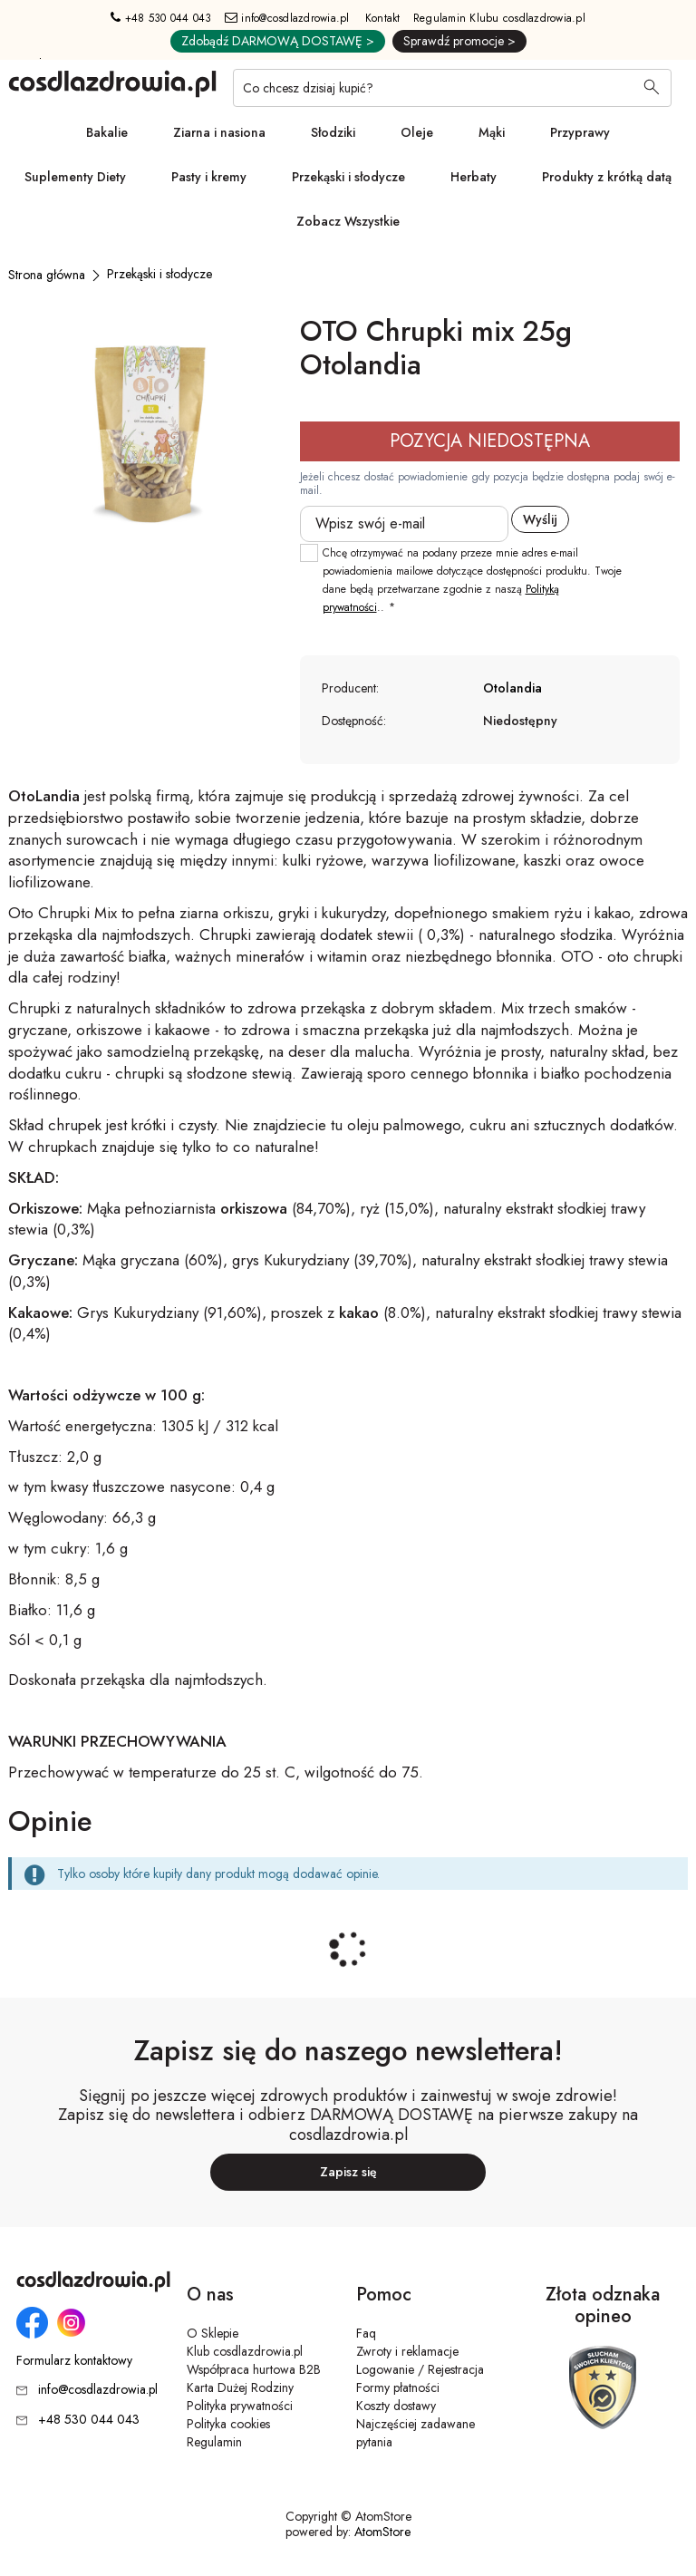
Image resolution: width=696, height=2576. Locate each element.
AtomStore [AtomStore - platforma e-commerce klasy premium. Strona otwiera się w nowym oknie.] (382, 2532)
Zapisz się (348, 2172)
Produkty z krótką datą (607, 177)
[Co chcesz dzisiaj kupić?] (452, 88)
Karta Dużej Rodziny (240, 2387)
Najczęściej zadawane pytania (415, 2433)
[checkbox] (309, 553)
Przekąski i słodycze (348, 177)
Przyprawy (580, 132)
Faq (366, 2333)
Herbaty (473, 177)
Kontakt (383, 18)
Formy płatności (398, 2387)
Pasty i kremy (208, 177)
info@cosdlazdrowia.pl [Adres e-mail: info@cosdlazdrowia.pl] (287, 18)
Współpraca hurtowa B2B (254, 2369)
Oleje (417, 132)
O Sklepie (212, 2333)
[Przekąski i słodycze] (159, 274)
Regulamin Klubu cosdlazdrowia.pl (499, 18)
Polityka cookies (228, 2424)
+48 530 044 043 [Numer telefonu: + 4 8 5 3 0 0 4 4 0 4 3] (161, 18)
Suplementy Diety (75, 177)
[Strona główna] (46, 275)
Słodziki (333, 132)
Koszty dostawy (396, 2406)
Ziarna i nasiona (219, 132)
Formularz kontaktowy (74, 2360)
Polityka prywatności (240, 2406)
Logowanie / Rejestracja (420, 2369)
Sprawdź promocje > (459, 41)
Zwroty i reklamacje (407, 2351)
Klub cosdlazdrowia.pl (245, 2351)
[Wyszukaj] (651, 89)
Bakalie (107, 132)
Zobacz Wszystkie (348, 221)
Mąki (491, 132)
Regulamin (214, 2442)
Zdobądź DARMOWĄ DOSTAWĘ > (277, 41)
